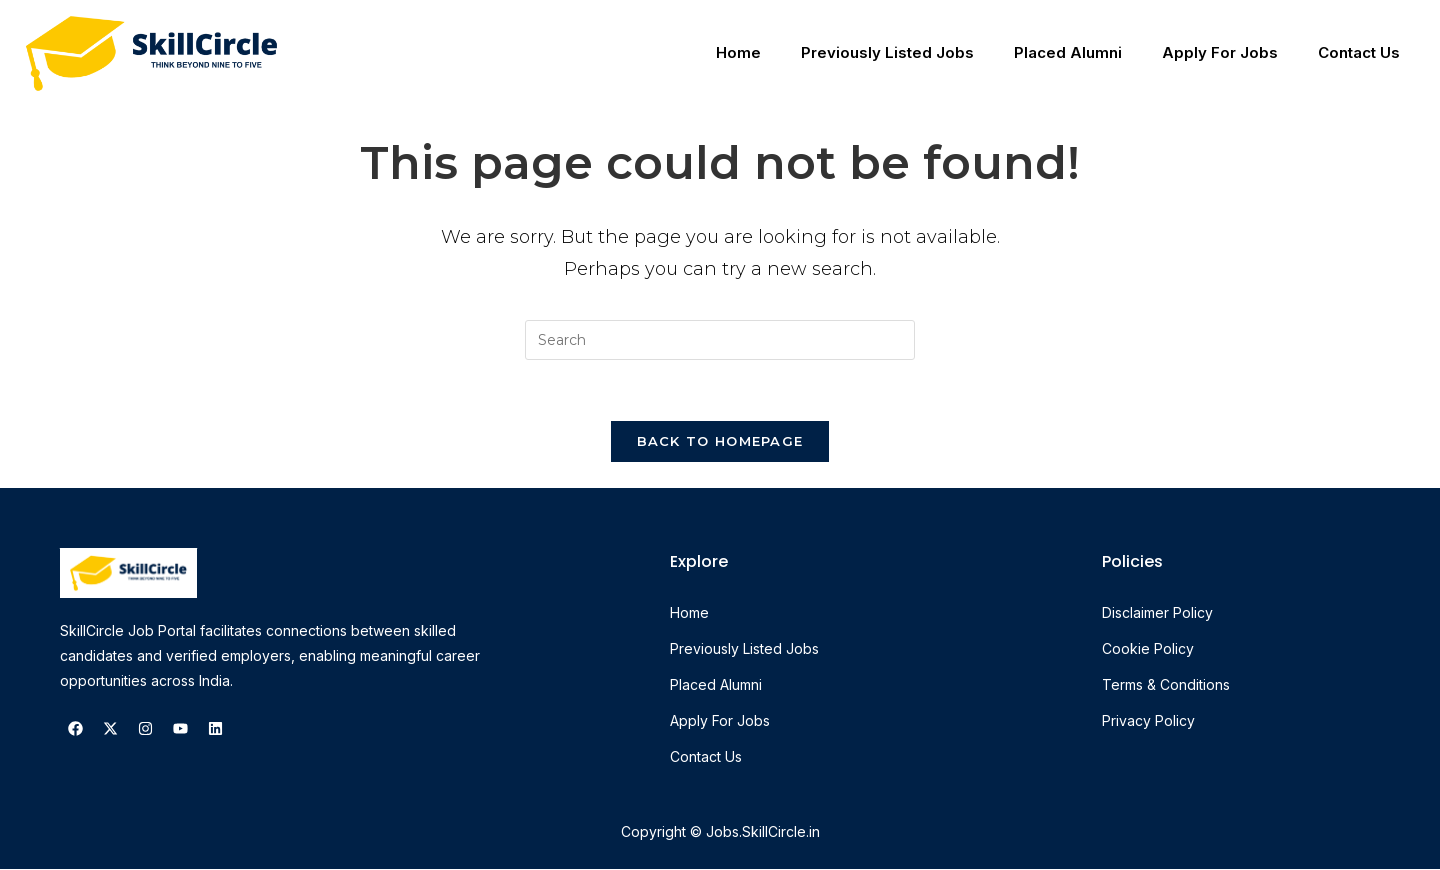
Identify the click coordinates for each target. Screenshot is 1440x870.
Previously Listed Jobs (887, 52)
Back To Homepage (720, 441)
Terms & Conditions (1166, 685)
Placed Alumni (1068, 52)
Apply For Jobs (1220, 52)
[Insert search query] (720, 340)
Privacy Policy (1148, 721)
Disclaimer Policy (1157, 613)
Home (738, 52)
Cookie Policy (1148, 649)
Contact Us (1359, 52)
